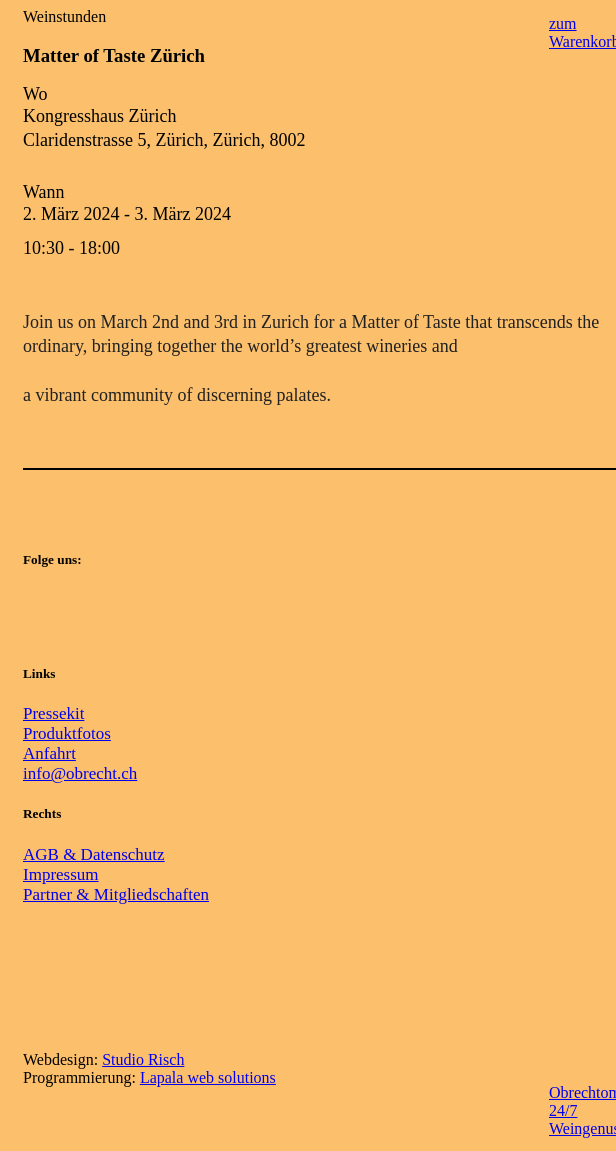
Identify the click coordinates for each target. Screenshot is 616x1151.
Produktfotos (67, 733)
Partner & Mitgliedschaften (116, 894)
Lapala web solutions (208, 1077)
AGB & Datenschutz (94, 854)
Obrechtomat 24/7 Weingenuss (575, 1110)
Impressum (61, 874)
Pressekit (53, 713)
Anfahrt (49, 753)
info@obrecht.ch (80, 773)
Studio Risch (143, 1059)
